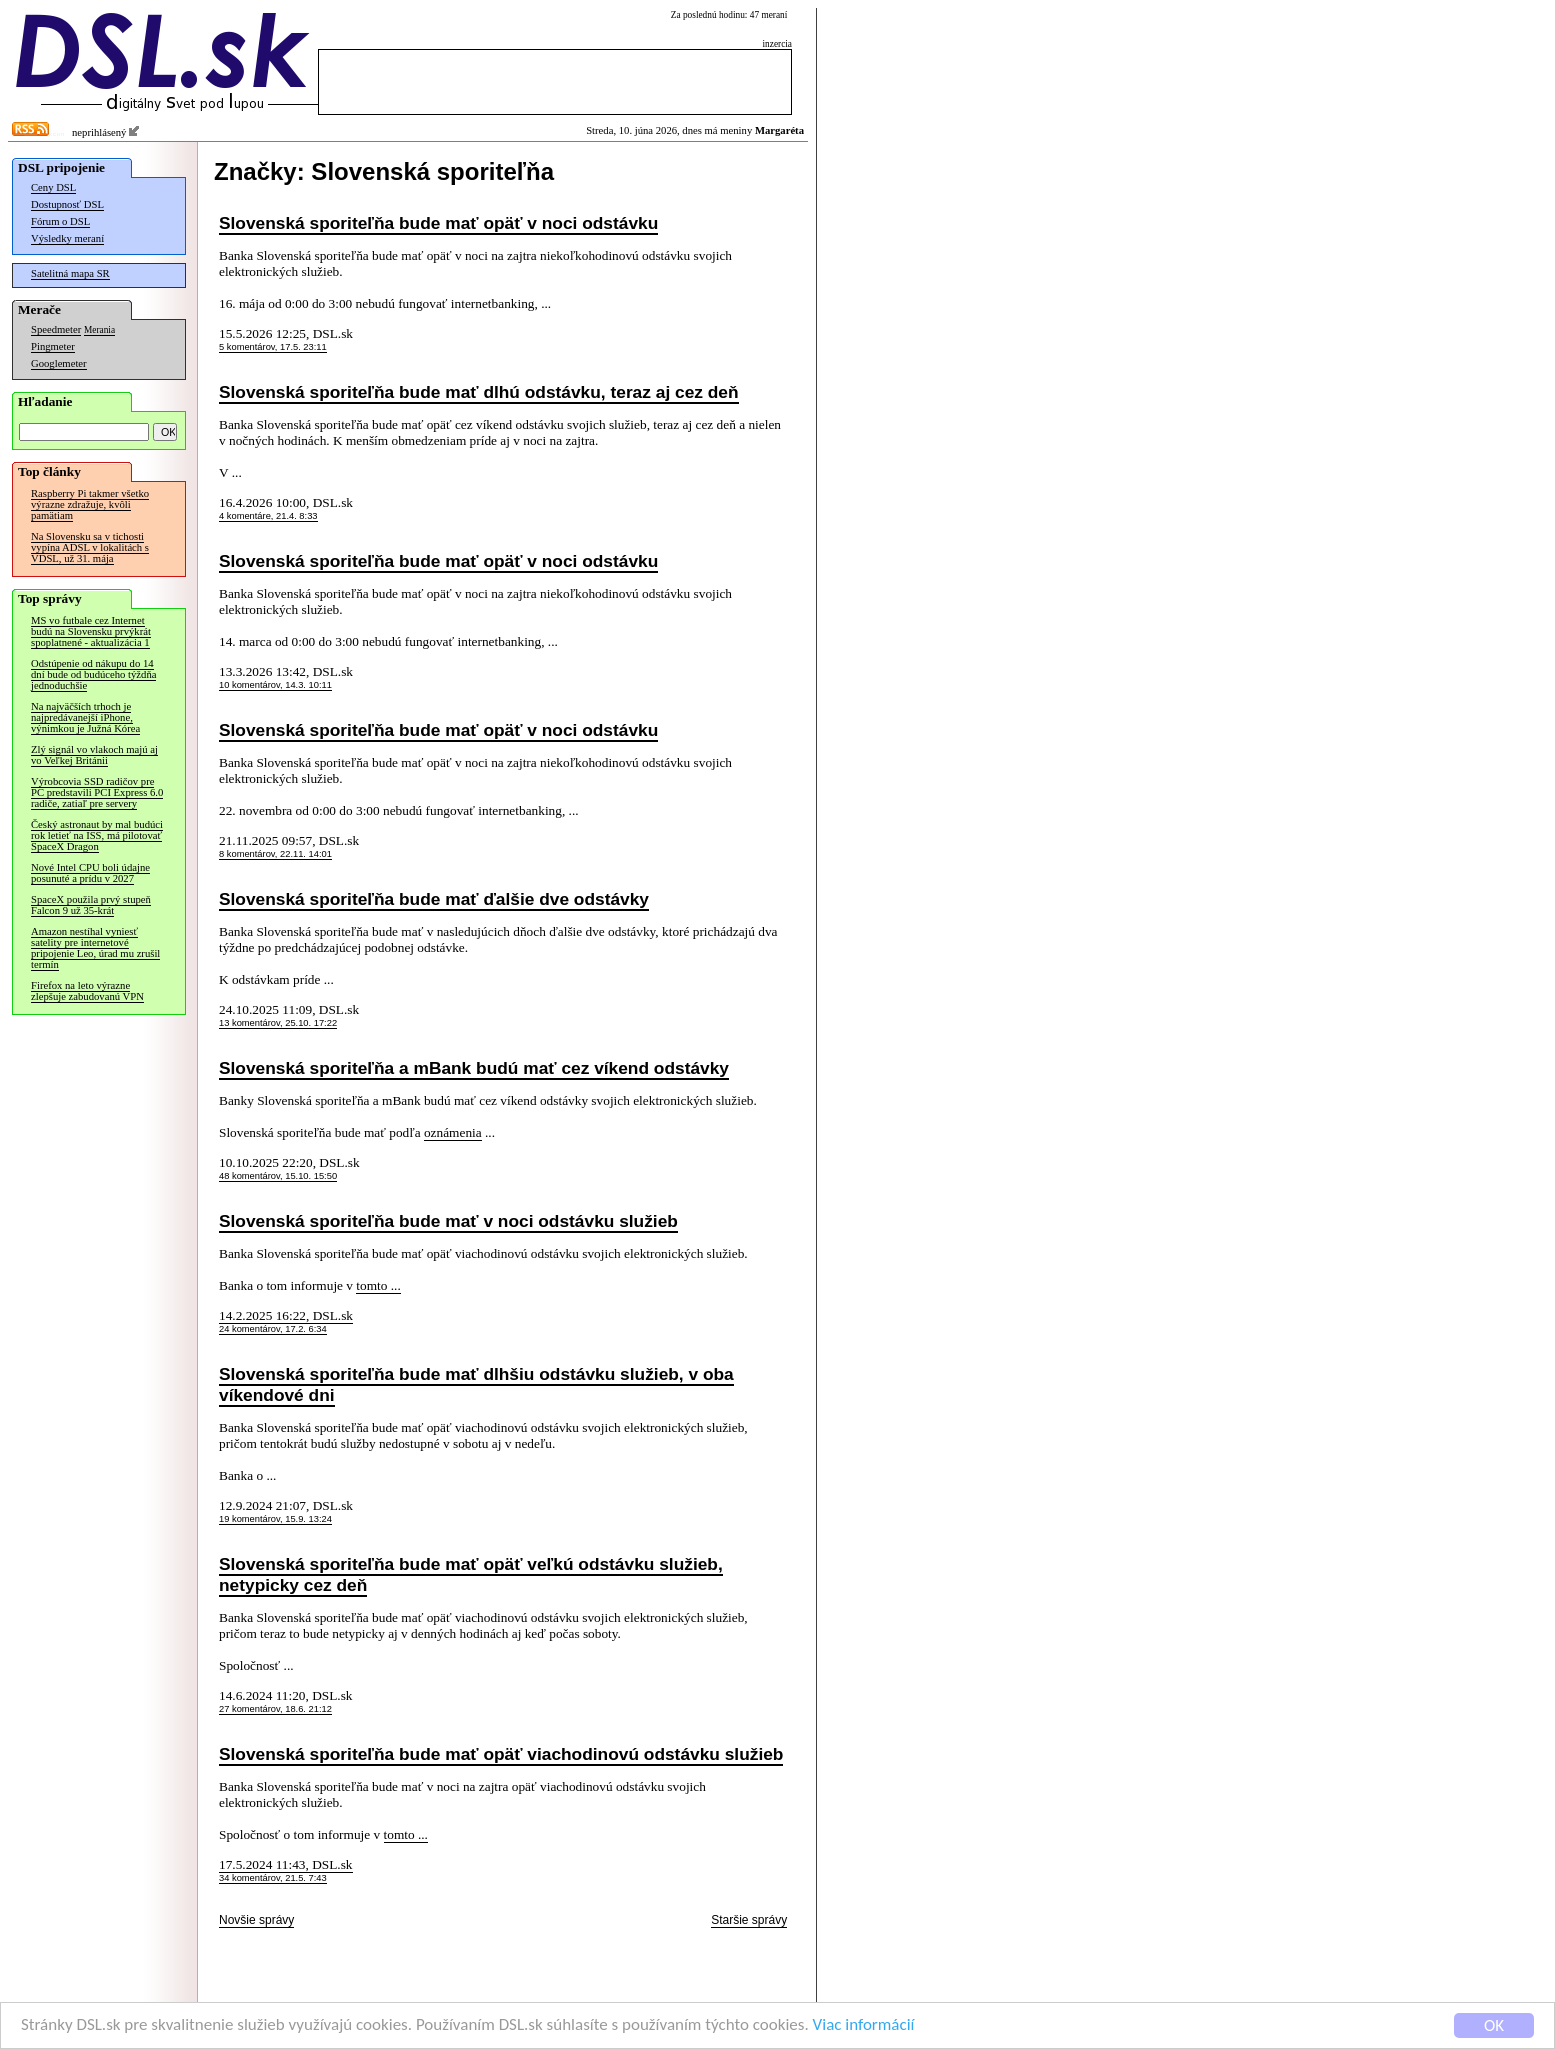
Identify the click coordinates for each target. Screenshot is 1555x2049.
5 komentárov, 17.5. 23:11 (273, 347)
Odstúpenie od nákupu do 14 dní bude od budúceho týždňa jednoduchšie (93, 674)
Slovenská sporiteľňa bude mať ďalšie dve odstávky (434, 899)
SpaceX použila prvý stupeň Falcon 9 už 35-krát (91, 905)
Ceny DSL (53, 187)
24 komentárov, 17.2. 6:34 (273, 1329)
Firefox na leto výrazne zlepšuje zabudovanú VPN (87, 991)
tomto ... (378, 1285)
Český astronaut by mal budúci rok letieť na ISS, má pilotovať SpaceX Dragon (97, 835)
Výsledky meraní (67, 238)
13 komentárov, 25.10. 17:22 (278, 1023)
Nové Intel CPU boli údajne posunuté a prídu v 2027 (90, 873)
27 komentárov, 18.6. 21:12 (275, 1709)
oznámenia (453, 1132)
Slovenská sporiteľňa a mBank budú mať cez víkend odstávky (474, 1068)
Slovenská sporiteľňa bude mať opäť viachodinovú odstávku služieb (501, 1754)
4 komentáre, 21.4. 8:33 (268, 516)
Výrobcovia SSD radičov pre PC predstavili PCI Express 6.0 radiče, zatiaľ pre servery (97, 792)
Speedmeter (56, 329)
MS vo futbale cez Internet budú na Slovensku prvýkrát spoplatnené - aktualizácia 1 (91, 631)
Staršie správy (749, 1920)
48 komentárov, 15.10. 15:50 (278, 1176)
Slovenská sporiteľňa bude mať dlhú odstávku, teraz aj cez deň (479, 392)
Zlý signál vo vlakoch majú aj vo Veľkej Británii (94, 755)
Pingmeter (53, 346)
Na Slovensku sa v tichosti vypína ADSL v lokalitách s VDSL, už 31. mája (90, 547)
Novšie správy (256, 1920)
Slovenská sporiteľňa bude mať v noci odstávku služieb (448, 1221)
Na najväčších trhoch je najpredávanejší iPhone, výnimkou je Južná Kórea (85, 717)
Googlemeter (59, 363)
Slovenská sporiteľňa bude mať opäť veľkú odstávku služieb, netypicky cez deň (471, 1574)
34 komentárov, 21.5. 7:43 (273, 1878)
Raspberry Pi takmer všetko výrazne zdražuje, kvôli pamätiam (90, 504)
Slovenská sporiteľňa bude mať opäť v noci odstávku (438, 223)
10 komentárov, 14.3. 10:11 (275, 685)
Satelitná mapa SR (70, 273)
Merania (99, 330)
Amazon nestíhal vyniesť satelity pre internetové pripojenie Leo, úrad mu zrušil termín (95, 948)
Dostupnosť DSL (67, 204)
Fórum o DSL (60, 221)
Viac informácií (864, 2026)
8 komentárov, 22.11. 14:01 (275, 854)
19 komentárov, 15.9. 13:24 (275, 1519)
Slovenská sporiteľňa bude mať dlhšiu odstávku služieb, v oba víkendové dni (476, 1384)
